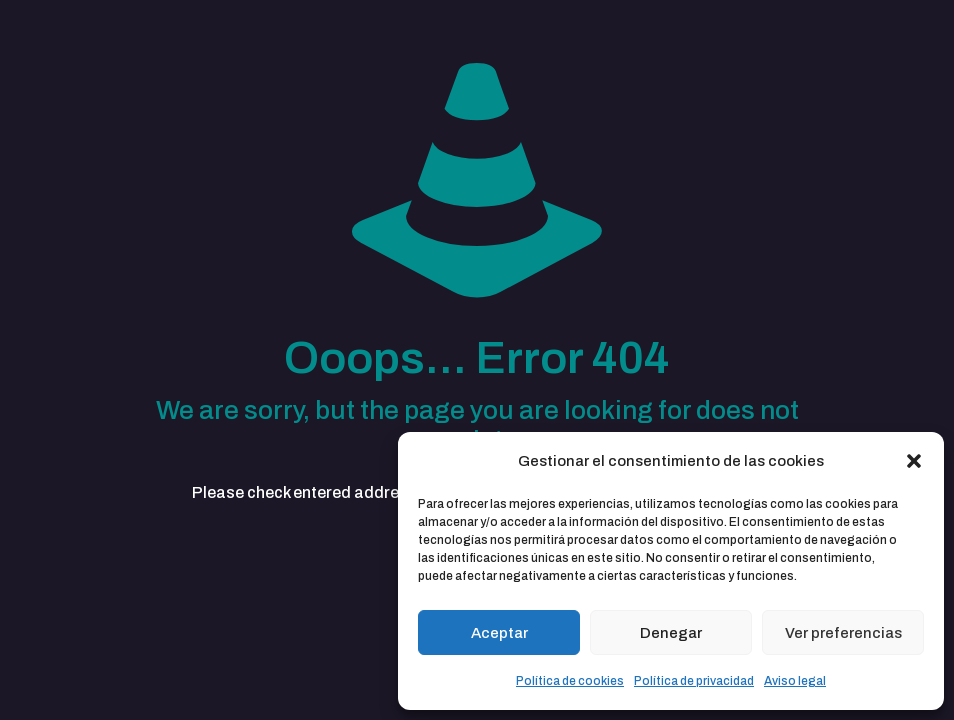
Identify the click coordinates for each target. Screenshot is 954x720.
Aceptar (499, 633)
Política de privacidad (694, 681)
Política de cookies (570, 681)
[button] (914, 461)
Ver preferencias (843, 633)
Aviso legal (795, 681)
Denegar (671, 633)
